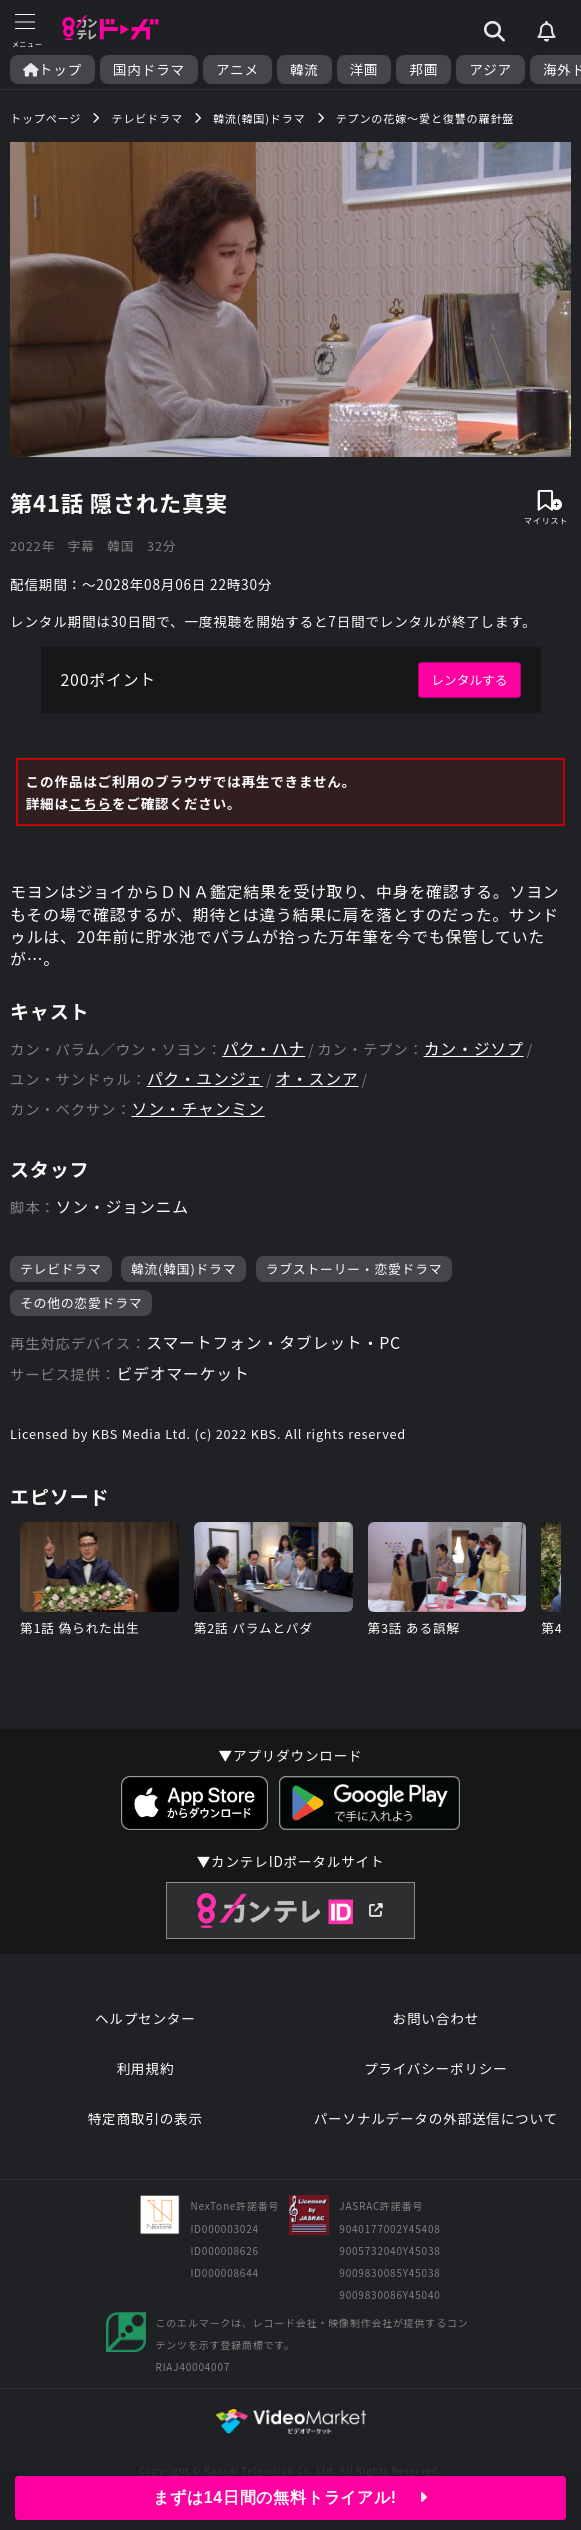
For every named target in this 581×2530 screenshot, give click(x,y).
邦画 (423, 69)
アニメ (237, 69)
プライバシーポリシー (436, 2072)
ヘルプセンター (145, 2022)
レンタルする (469, 680)
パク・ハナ (264, 1050)
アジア (490, 69)
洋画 (364, 69)
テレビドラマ (61, 1270)
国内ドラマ (149, 69)
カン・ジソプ (474, 1050)
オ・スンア (318, 1081)
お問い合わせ (436, 2022)
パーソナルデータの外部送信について (436, 2122)
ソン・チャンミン (199, 1111)
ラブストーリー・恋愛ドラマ (354, 1270)
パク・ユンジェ (205, 1081)
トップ (52, 69)
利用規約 (145, 2072)
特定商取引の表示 (145, 2122)
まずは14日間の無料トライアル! (290, 2497)
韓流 (304, 69)
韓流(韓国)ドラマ (183, 1270)
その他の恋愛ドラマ (81, 1305)
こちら (90, 804)
